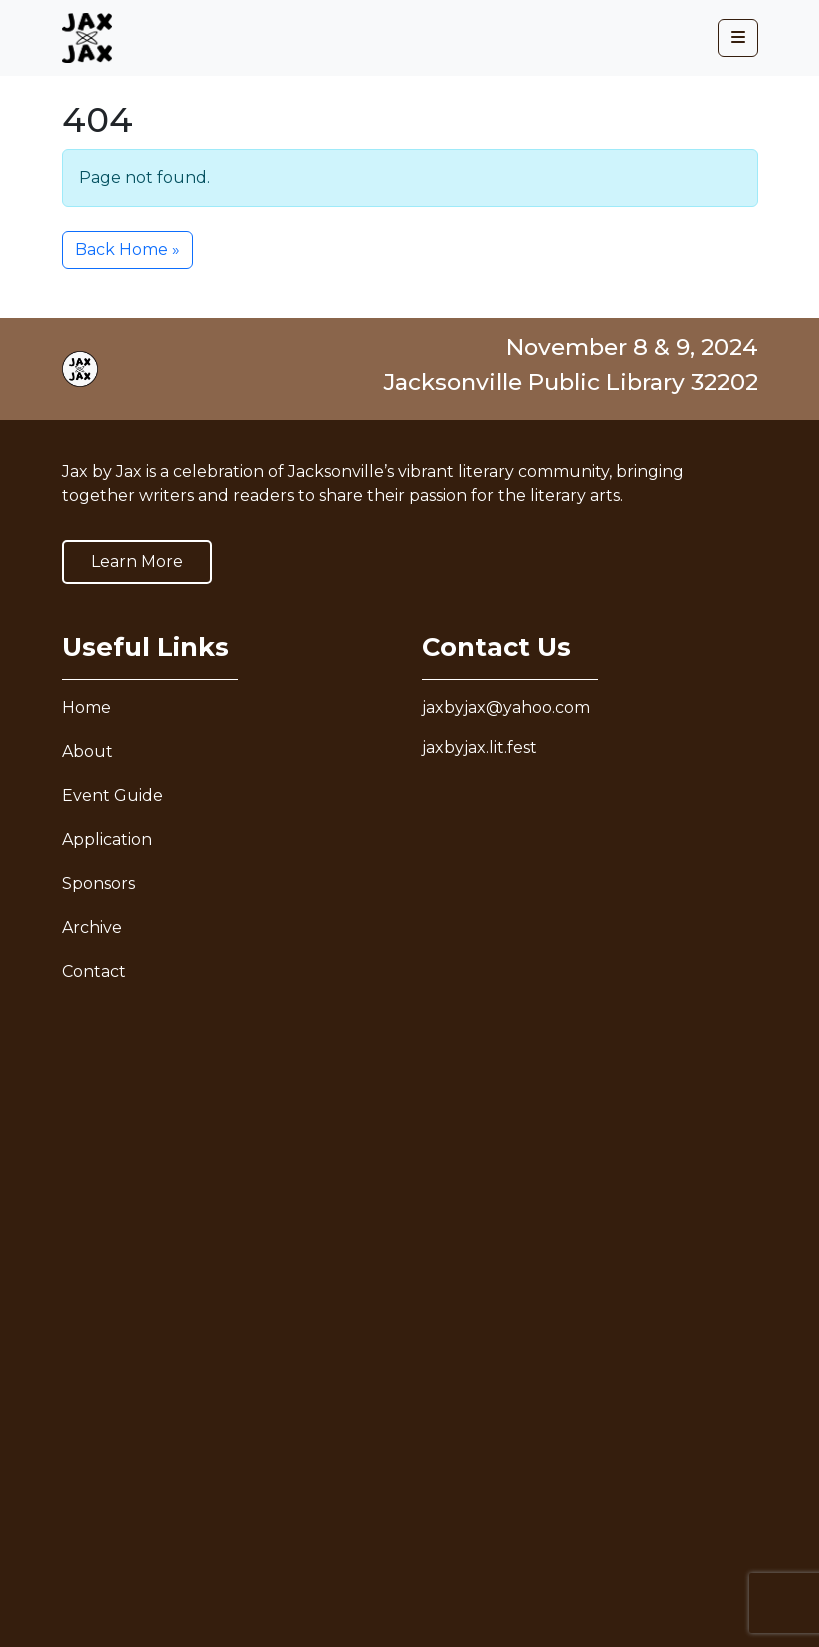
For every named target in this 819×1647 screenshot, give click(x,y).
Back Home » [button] (127, 249)
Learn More (137, 561)
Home (86, 707)
